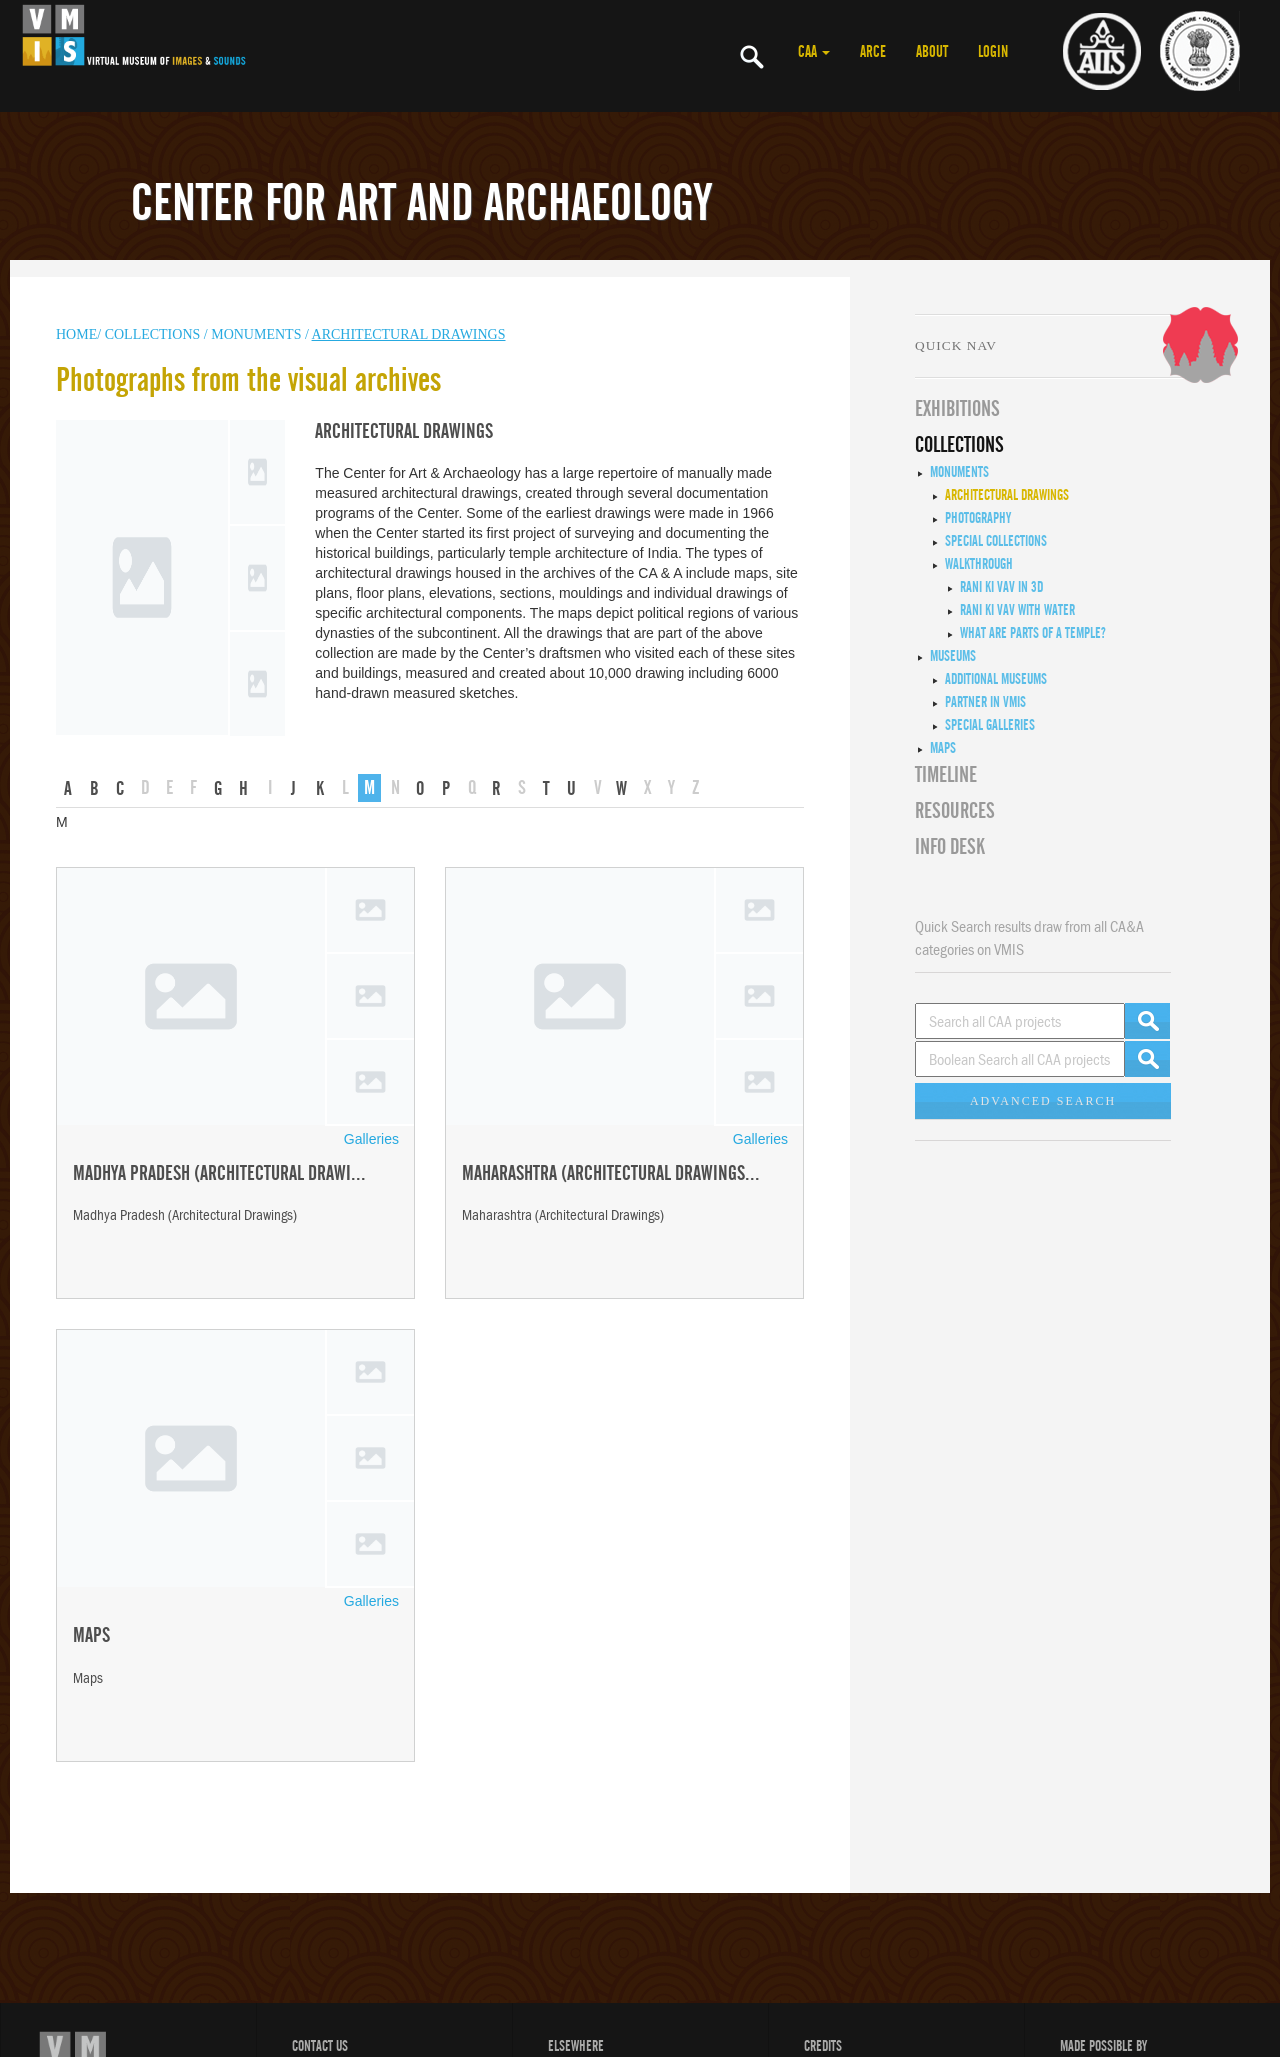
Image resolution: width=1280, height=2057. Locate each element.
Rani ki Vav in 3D (1001, 587)
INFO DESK (950, 847)
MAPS (943, 748)
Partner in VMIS (985, 702)
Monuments (959, 472)
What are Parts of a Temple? (1033, 633)
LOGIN (993, 52)
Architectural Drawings (409, 334)
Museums (953, 656)
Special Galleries (990, 725)
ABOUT (932, 52)
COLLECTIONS (154, 334)
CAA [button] (814, 52)
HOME (76, 334)
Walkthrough (979, 564)
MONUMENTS (258, 334)
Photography (978, 518)
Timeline (946, 775)
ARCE (873, 52)
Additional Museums (996, 679)
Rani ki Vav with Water (1017, 610)
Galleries (371, 1139)
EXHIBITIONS (957, 409)
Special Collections (996, 541)
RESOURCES (955, 811)
